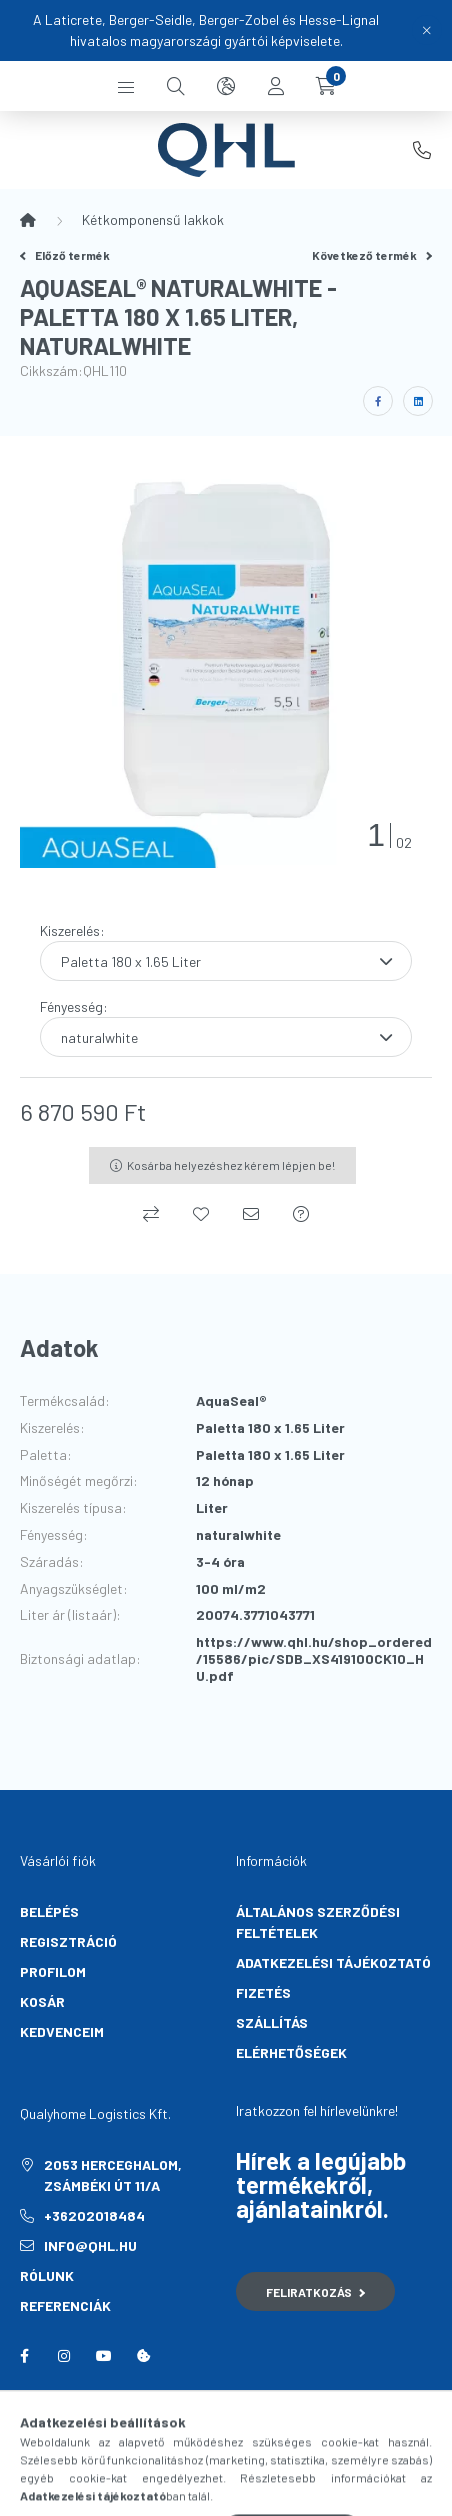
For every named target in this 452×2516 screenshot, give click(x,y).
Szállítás (272, 2022)
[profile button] (276, 86)
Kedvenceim (62, 2031)
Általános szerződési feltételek (318, 1922)
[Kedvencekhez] (201, 1214)
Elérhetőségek (291, 2052)
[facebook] (378, 401)
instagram (64, 2356)
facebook (24, 2356)
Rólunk (47, 2275)
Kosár (42, 2001)
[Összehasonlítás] (151, 1214)
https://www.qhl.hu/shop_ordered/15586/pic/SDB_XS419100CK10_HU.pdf (314, 1659)
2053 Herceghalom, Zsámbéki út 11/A (113, 2175)
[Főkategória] (28, 220)
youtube (104, 2356)
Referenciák (65, 2305)
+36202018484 (422, 150)
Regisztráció (68, 1941)
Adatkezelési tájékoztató (333, 1962)
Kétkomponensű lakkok (153, 219)
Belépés (49, 1911)
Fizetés (263, 1992)
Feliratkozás (315, 2292)
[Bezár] (427, 30)
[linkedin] (418, 401)
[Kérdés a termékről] (301, 1214)
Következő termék (372, 255)
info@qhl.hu (90, 2245)
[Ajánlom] (251, 1214)
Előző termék (65, 255)
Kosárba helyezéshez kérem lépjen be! (231, 1165)
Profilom (53, 1971)
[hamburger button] (126, 86)
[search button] (176, 86)
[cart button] (326, 86)
